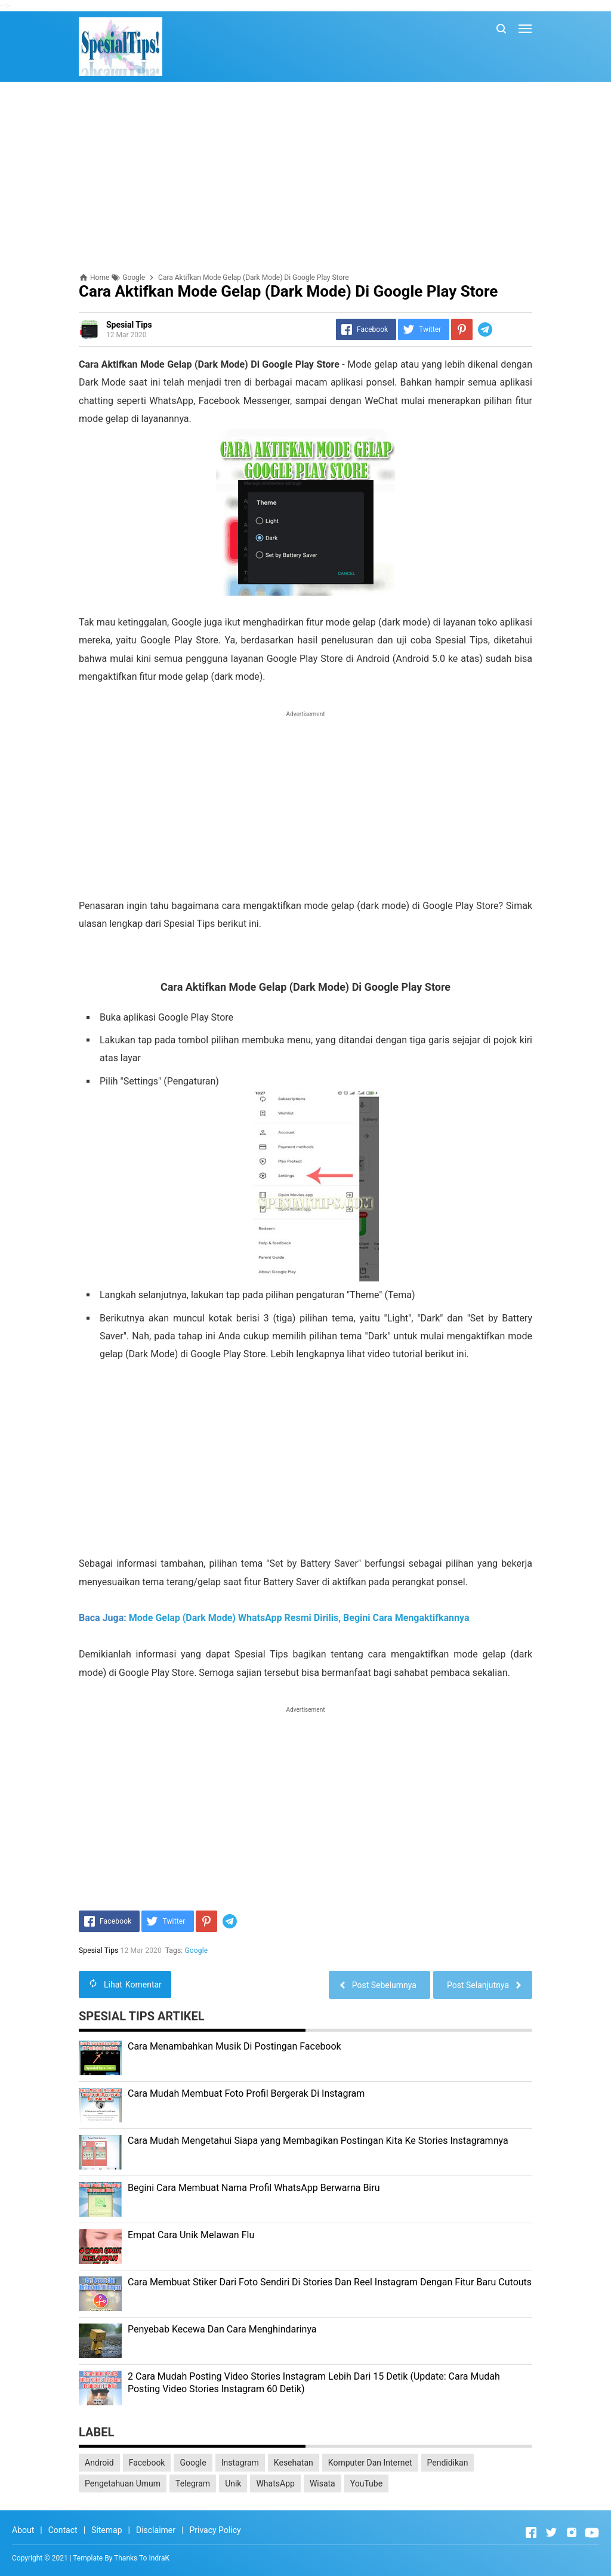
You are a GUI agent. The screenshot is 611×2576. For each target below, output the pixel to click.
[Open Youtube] (592, 2532)
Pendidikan (447, 2462)
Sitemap (106, 2530)
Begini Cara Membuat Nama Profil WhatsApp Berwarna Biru (254, 2187)
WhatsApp (275, 2483)
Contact (63, 2530)
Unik (233, 2483)
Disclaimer (155, 2530)
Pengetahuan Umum (123, 2483)
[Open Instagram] (571, 2532)
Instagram (240, 2462)
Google (196, 1950)
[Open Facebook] (531, 2532)
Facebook (147, 2462)
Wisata (322, 2483)
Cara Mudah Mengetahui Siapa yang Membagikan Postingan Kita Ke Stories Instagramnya (318, 2140)
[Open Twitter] (551, 2532)
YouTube (366, 2483)
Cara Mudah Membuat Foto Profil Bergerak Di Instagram (246, 2093)
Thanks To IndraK (141, 2558)
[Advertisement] (305, 177)
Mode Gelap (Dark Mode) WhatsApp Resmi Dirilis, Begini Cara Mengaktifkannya (299, 1617)
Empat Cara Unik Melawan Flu (191, 2235)
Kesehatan (293, 2462)
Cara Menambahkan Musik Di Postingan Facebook (234, 2046)
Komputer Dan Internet (370, 2462)
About (23, 2530)
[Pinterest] (462, 329)
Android (99, 2462)
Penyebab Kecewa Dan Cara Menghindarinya (222, 2329)
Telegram (192, 2483)
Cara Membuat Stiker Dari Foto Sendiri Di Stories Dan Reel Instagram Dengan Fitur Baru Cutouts (330, 2282)
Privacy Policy (214, 2530)
